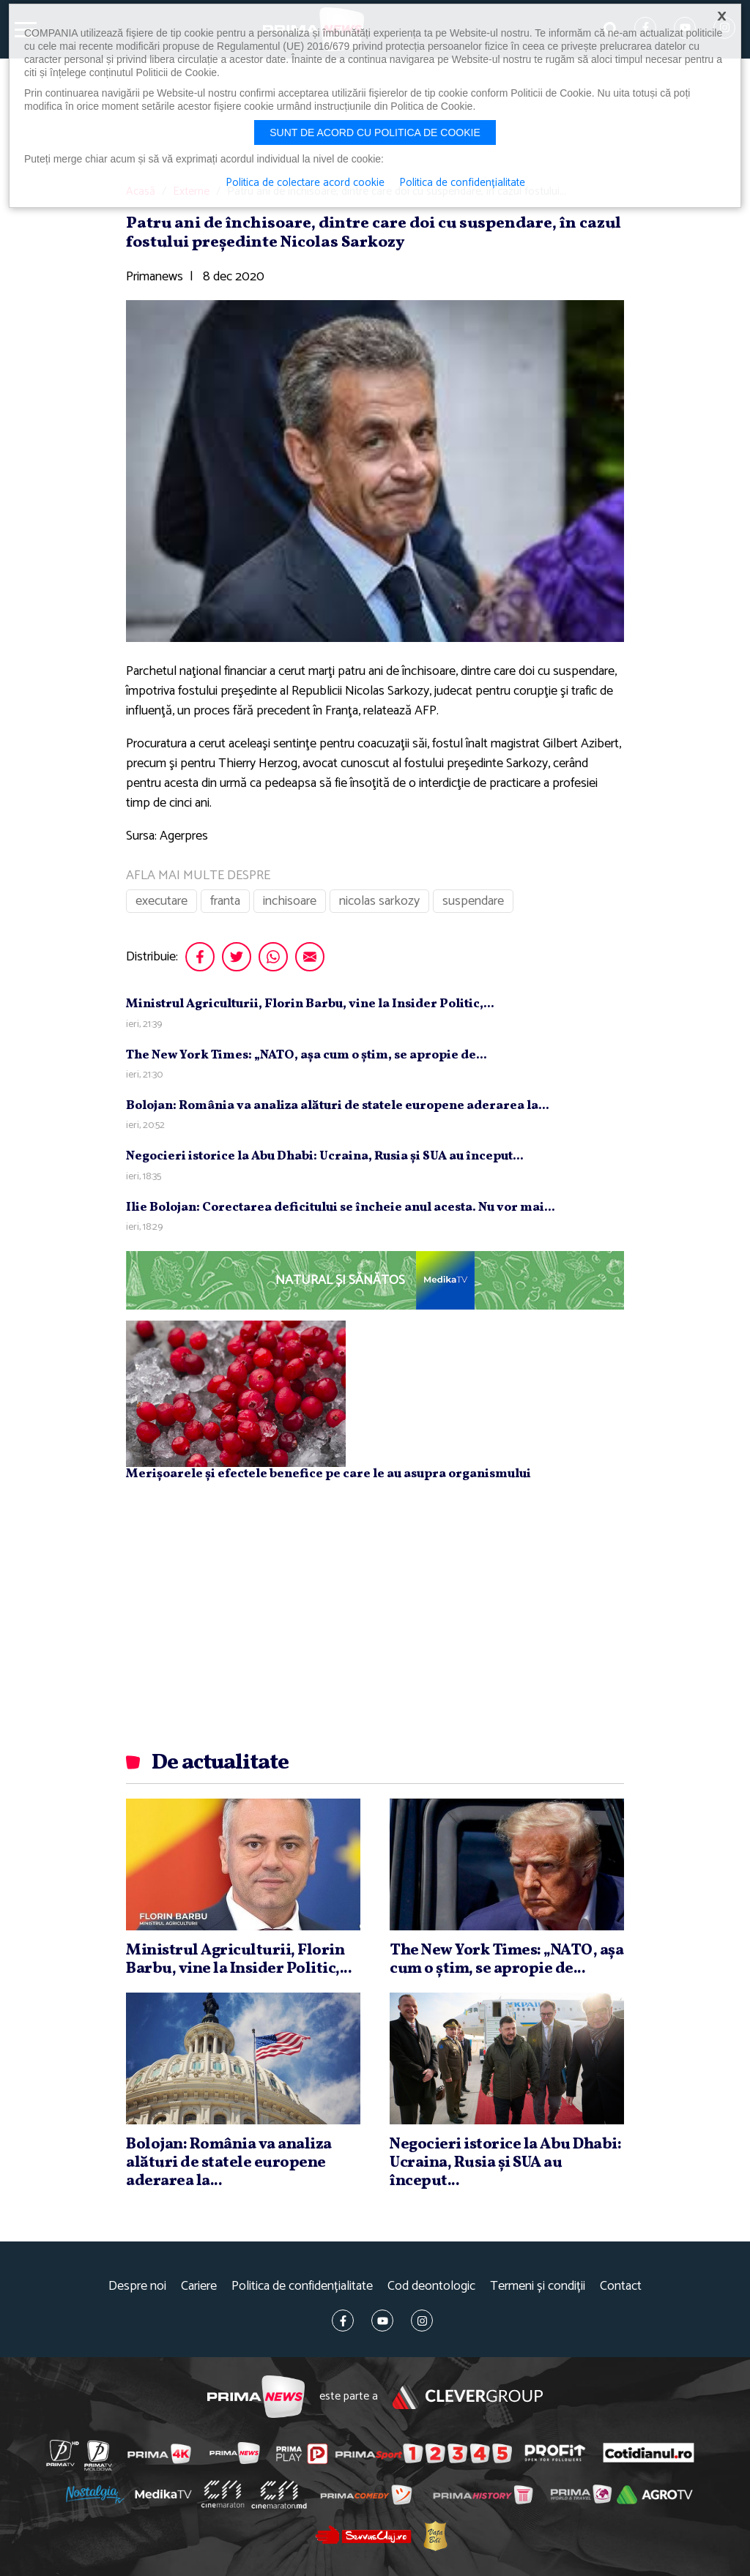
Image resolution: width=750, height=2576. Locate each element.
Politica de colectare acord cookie (305, 183)
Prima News (256, 2397)
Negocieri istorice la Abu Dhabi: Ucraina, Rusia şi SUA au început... (325, 1156)
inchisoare (289, 901)
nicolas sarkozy (379, 901)
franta (225, 901)
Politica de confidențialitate (302, 2286)
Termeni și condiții (537, 2286)
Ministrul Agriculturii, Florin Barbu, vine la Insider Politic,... (310, 1004)
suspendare (473, 901)
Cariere (199, 2286)
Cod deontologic (431, 2286)
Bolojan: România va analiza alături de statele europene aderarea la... (337, 1105)
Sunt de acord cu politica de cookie (375, 132)
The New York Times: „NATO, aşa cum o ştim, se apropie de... (306, 1055)
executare (161, 901)
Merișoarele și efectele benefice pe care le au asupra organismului (328, 1474)
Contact (621, 2286)
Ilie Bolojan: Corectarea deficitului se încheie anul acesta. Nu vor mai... (340, 1207)
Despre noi (137, 2286)
